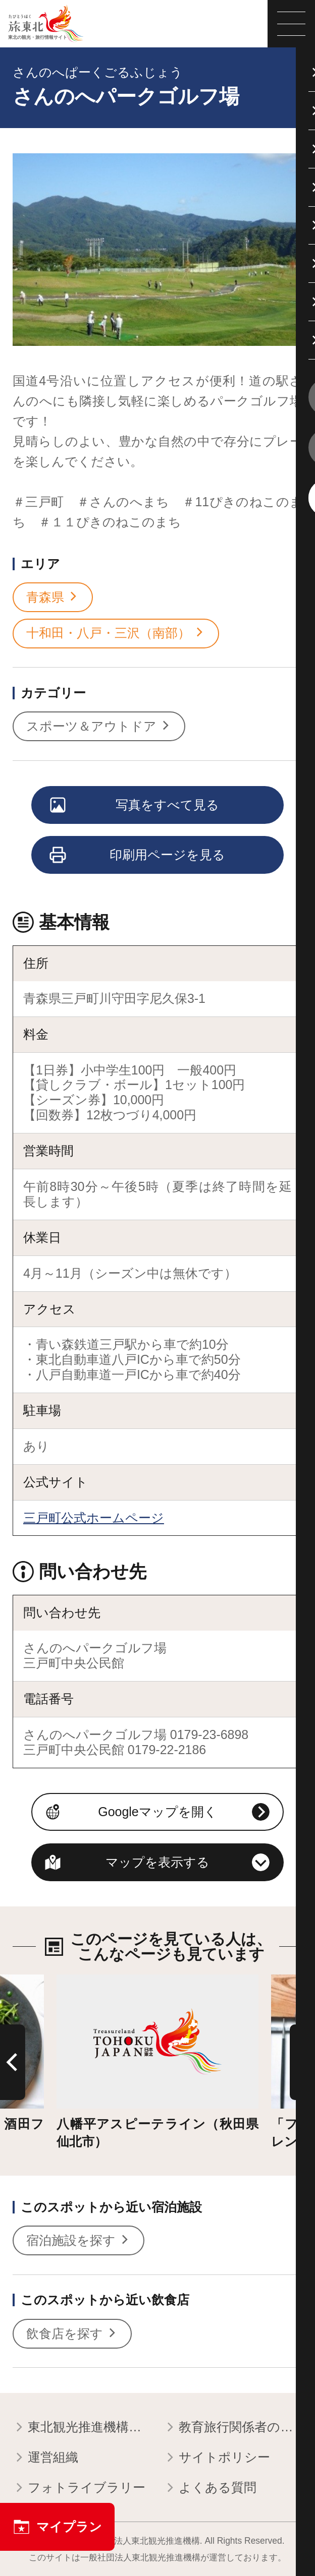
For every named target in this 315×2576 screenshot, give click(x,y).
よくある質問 (210, 2488)
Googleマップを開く (157, 1812)
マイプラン (57, 2527)
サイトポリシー (217, 2458)
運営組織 (45, 2458)
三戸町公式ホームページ (93, 1518)
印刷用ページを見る (138, 856)
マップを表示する (157, 1862)
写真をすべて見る (135, 806)
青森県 (52, 597)
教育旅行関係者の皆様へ (233, 2428)
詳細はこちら (95, 1981)
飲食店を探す (72, 2334)
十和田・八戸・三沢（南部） (115, 633)
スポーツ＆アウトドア (99, 726)
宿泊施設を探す (78, 2240)
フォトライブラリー (79, 2488)
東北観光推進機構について (82, 2428)
